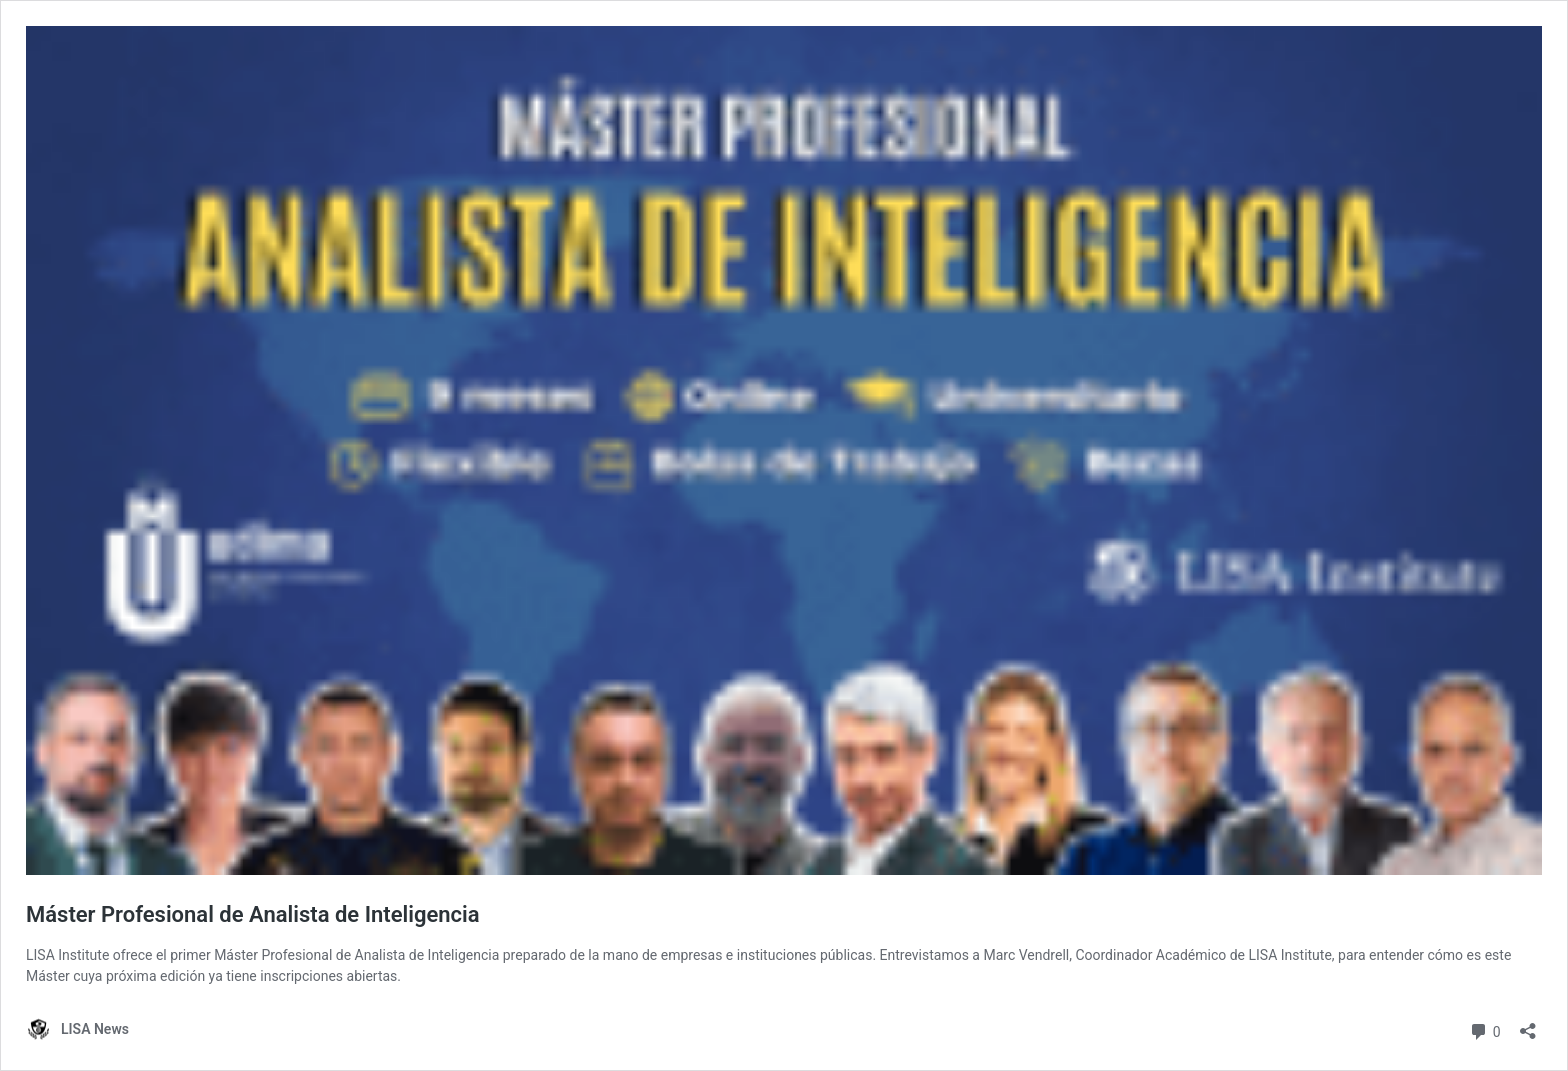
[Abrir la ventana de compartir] (1528, 1024)
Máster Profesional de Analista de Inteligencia (253, 914)
